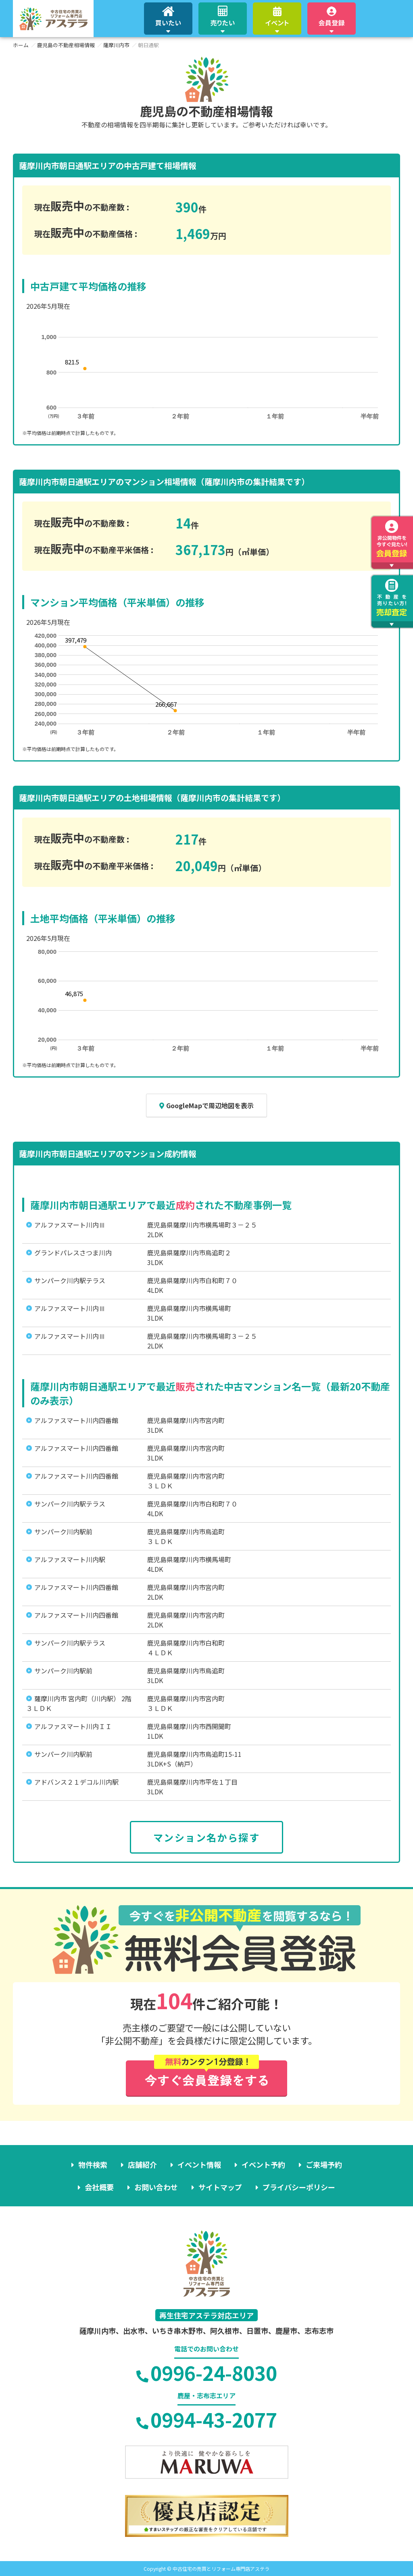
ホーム (21, 45)
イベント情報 (199, 2164)
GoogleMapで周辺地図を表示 (206, 1105)
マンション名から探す (206, 1837)
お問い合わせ (156, 2187)
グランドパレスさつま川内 (73, 1252)
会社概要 (99, 2187)
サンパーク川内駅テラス (69, 1280)
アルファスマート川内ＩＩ (73, 1726)
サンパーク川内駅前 (63, 1531)
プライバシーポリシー (299, 2187)
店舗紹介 (142, 2164)
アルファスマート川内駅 (69, 1559)
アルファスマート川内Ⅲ (69, 1225)
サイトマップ (220, 2187)
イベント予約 (263, 2164)
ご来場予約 (324, 2164)
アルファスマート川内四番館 (76, 1420)
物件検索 (92, 2164)
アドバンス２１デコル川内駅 (76, 1782)
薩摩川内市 (116, 45)
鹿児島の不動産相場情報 (66, 45)
